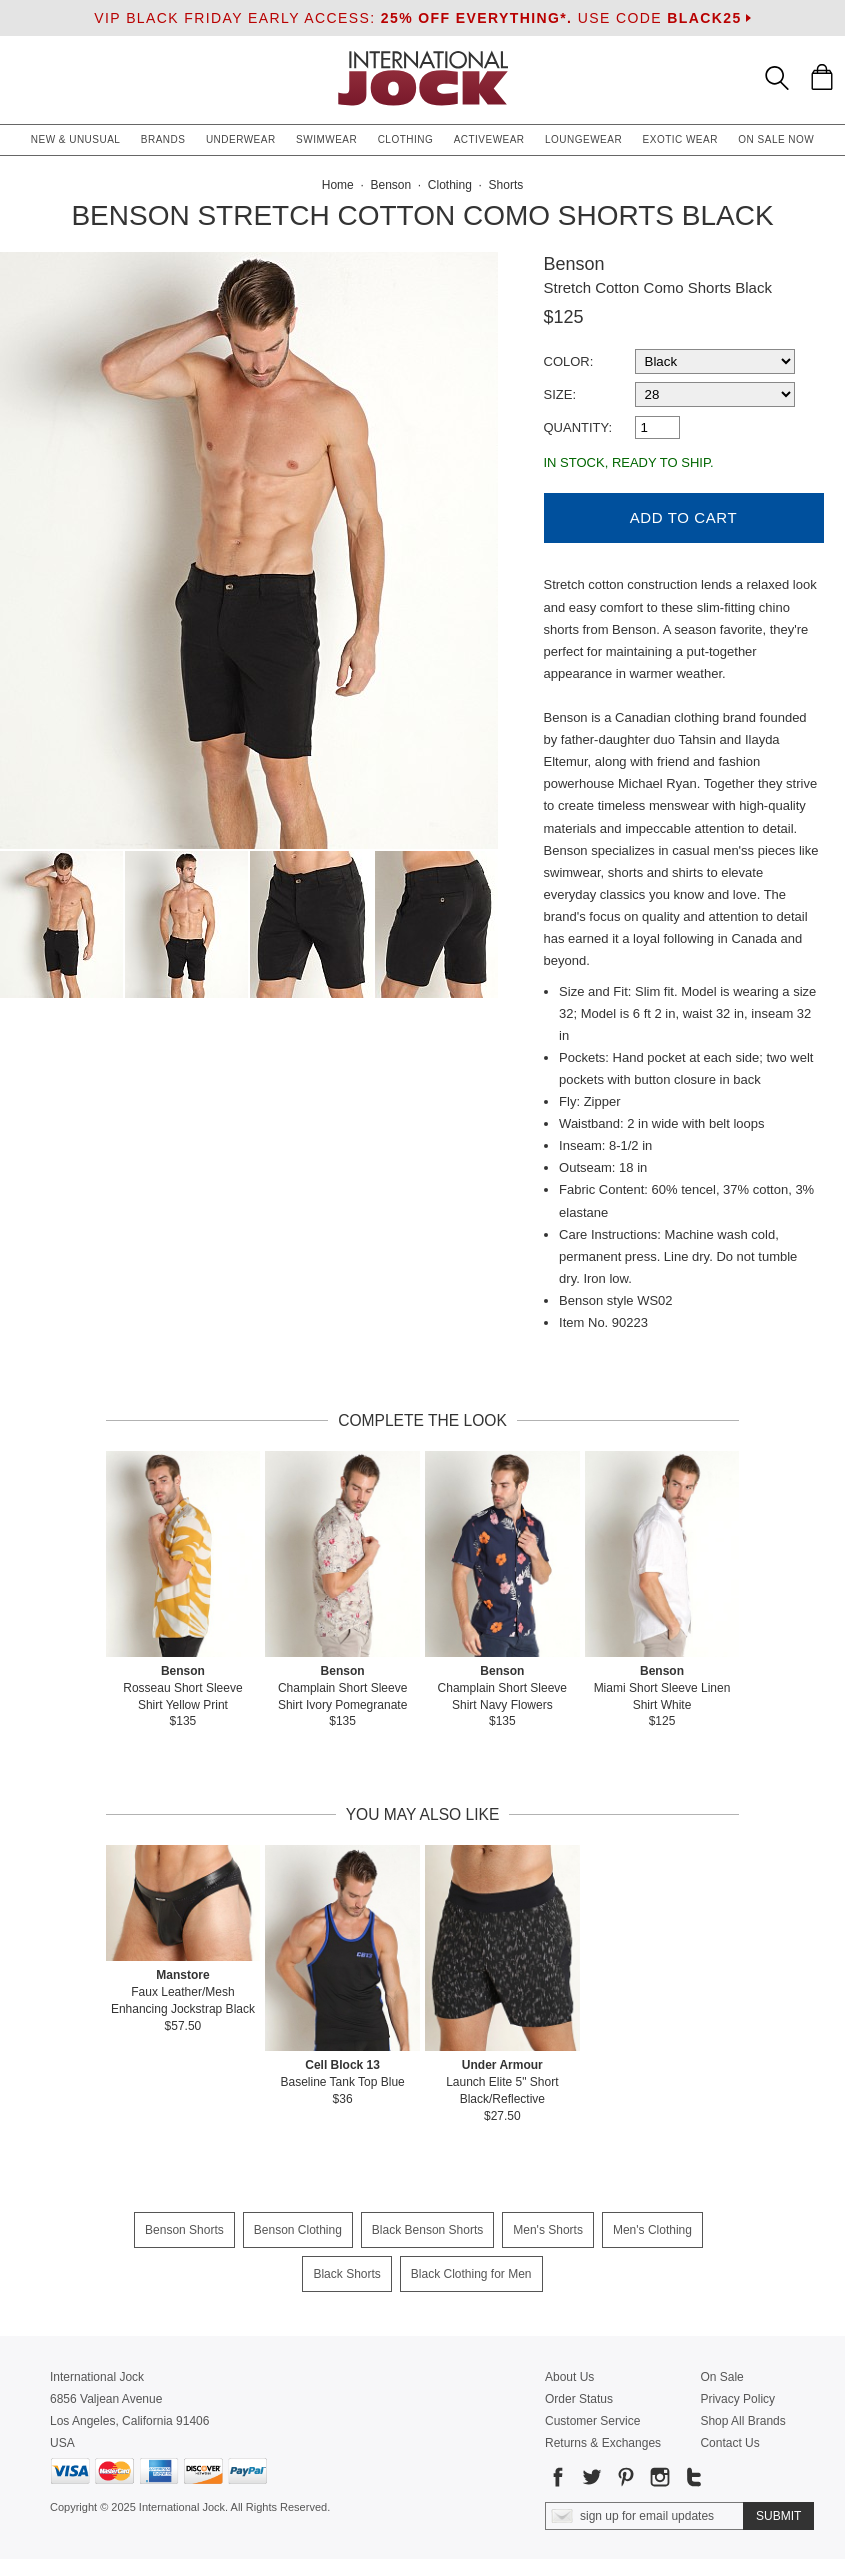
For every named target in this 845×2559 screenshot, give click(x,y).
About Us (569, 2377)
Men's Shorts (548, 2230)
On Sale (721, 2377)
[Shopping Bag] (822, 77)
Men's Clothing (652, 2230)
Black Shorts (346, 2274)
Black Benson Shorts (427, 2230)
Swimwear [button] (326, 139)
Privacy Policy (737, 2399)
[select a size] (715, 394)
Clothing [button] (406, 139)
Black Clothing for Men (471, 2274)
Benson (574, 264)
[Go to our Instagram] (658, 2480)
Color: (569, 361)
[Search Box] (777, 78)
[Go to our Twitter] (590, 2480)
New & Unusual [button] (76, 139)
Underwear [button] (241, 139)
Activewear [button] (489, 139)
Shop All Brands (742, 2421)
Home (338, 185)
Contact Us (729, 2443)
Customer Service (592, 2421)
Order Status (579, 2399)
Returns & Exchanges (603, 2443)
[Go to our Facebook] (558, 2480)
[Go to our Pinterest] (624, 2480)
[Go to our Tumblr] (692, 2480)
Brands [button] (163, 139)
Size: (560, 394)
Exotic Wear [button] (680, 139)
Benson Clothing (298, 2230)
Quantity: (578, 427)
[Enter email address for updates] (644, 2516)
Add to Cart (683, 517)
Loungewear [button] (583, 139)
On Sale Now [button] (776, 139)
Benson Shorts (184, 2230)
